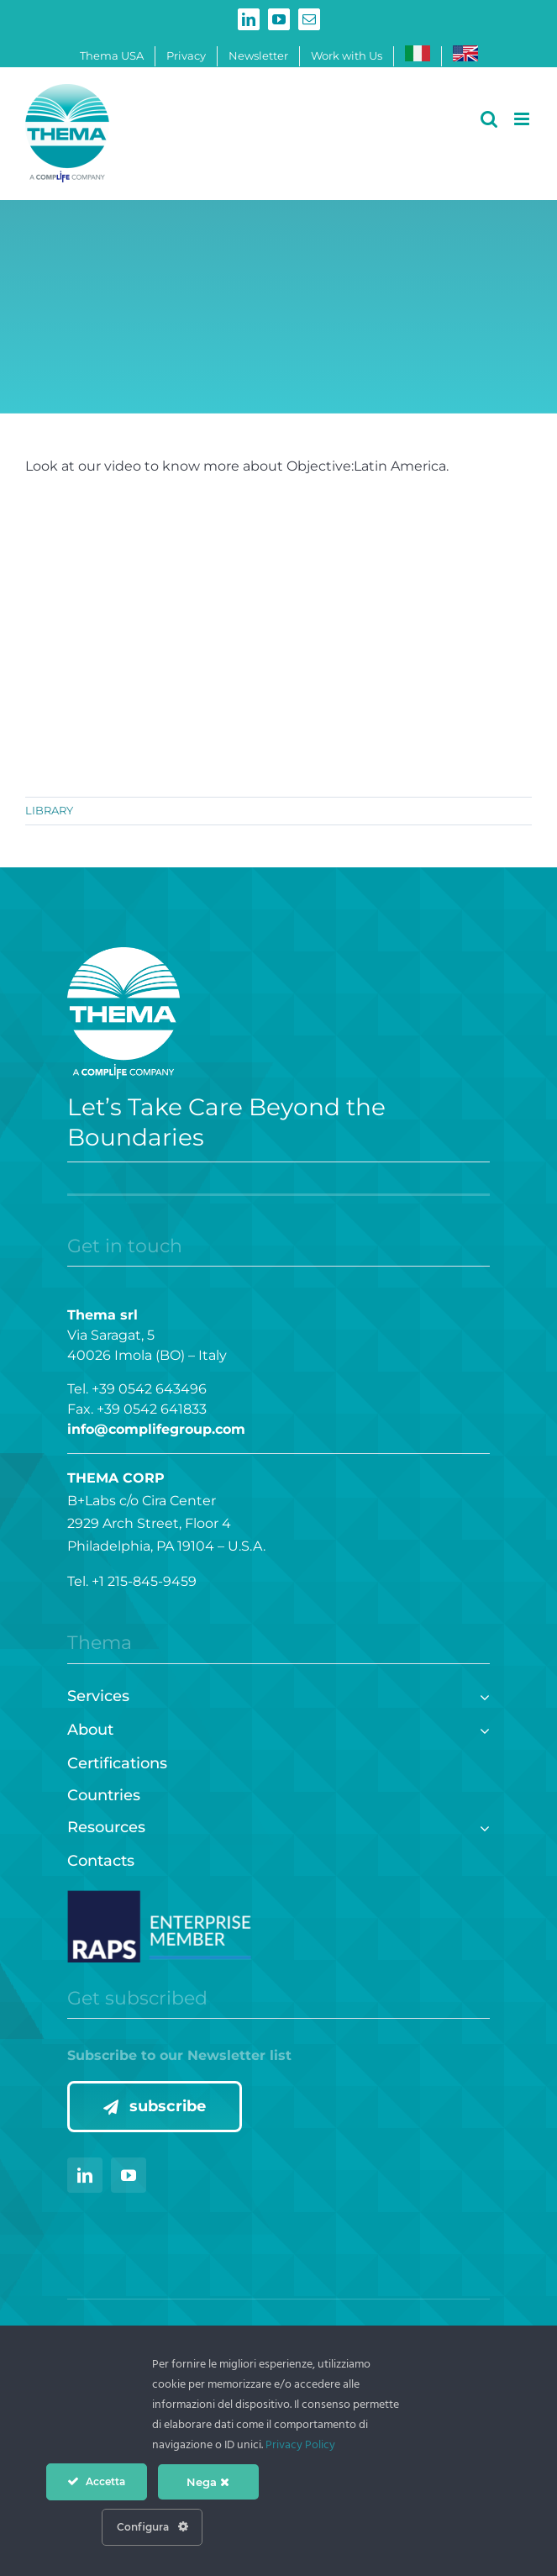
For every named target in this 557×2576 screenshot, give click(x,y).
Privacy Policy (300, 2445)
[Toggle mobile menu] (523, 119)
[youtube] (128, 2175)
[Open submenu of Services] (481, 1694)
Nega (208, 2482)
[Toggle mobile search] (489, 119)
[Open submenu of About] (481, 1728)
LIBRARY (49, 810)
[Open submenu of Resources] (481, 1826)
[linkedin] (84, 2175)
